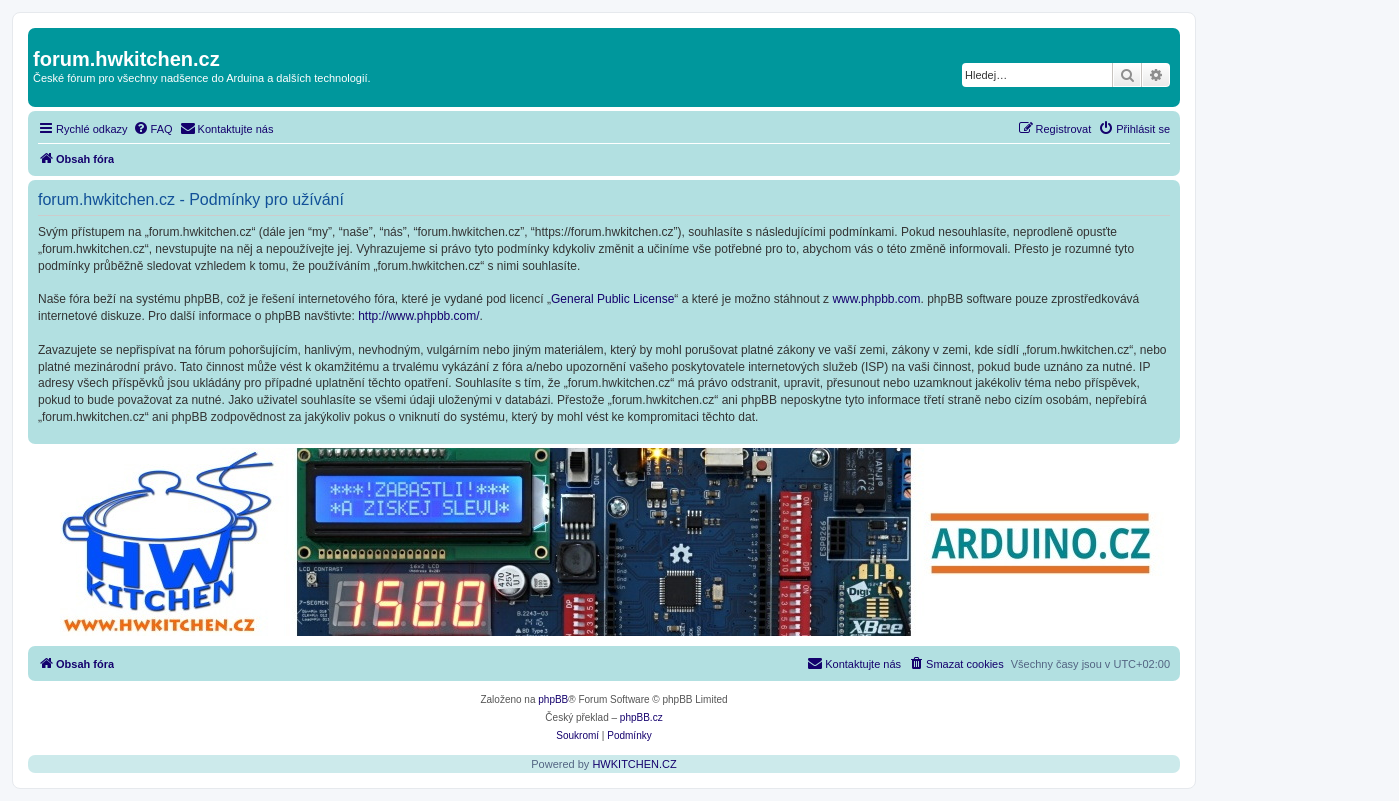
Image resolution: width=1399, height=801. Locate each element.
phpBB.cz (641, 717)
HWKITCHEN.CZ (634, 764)
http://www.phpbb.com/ (418, 316)
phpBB (553, 699)
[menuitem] (153, 129)
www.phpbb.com (876, 299)
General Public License (612, 299)
